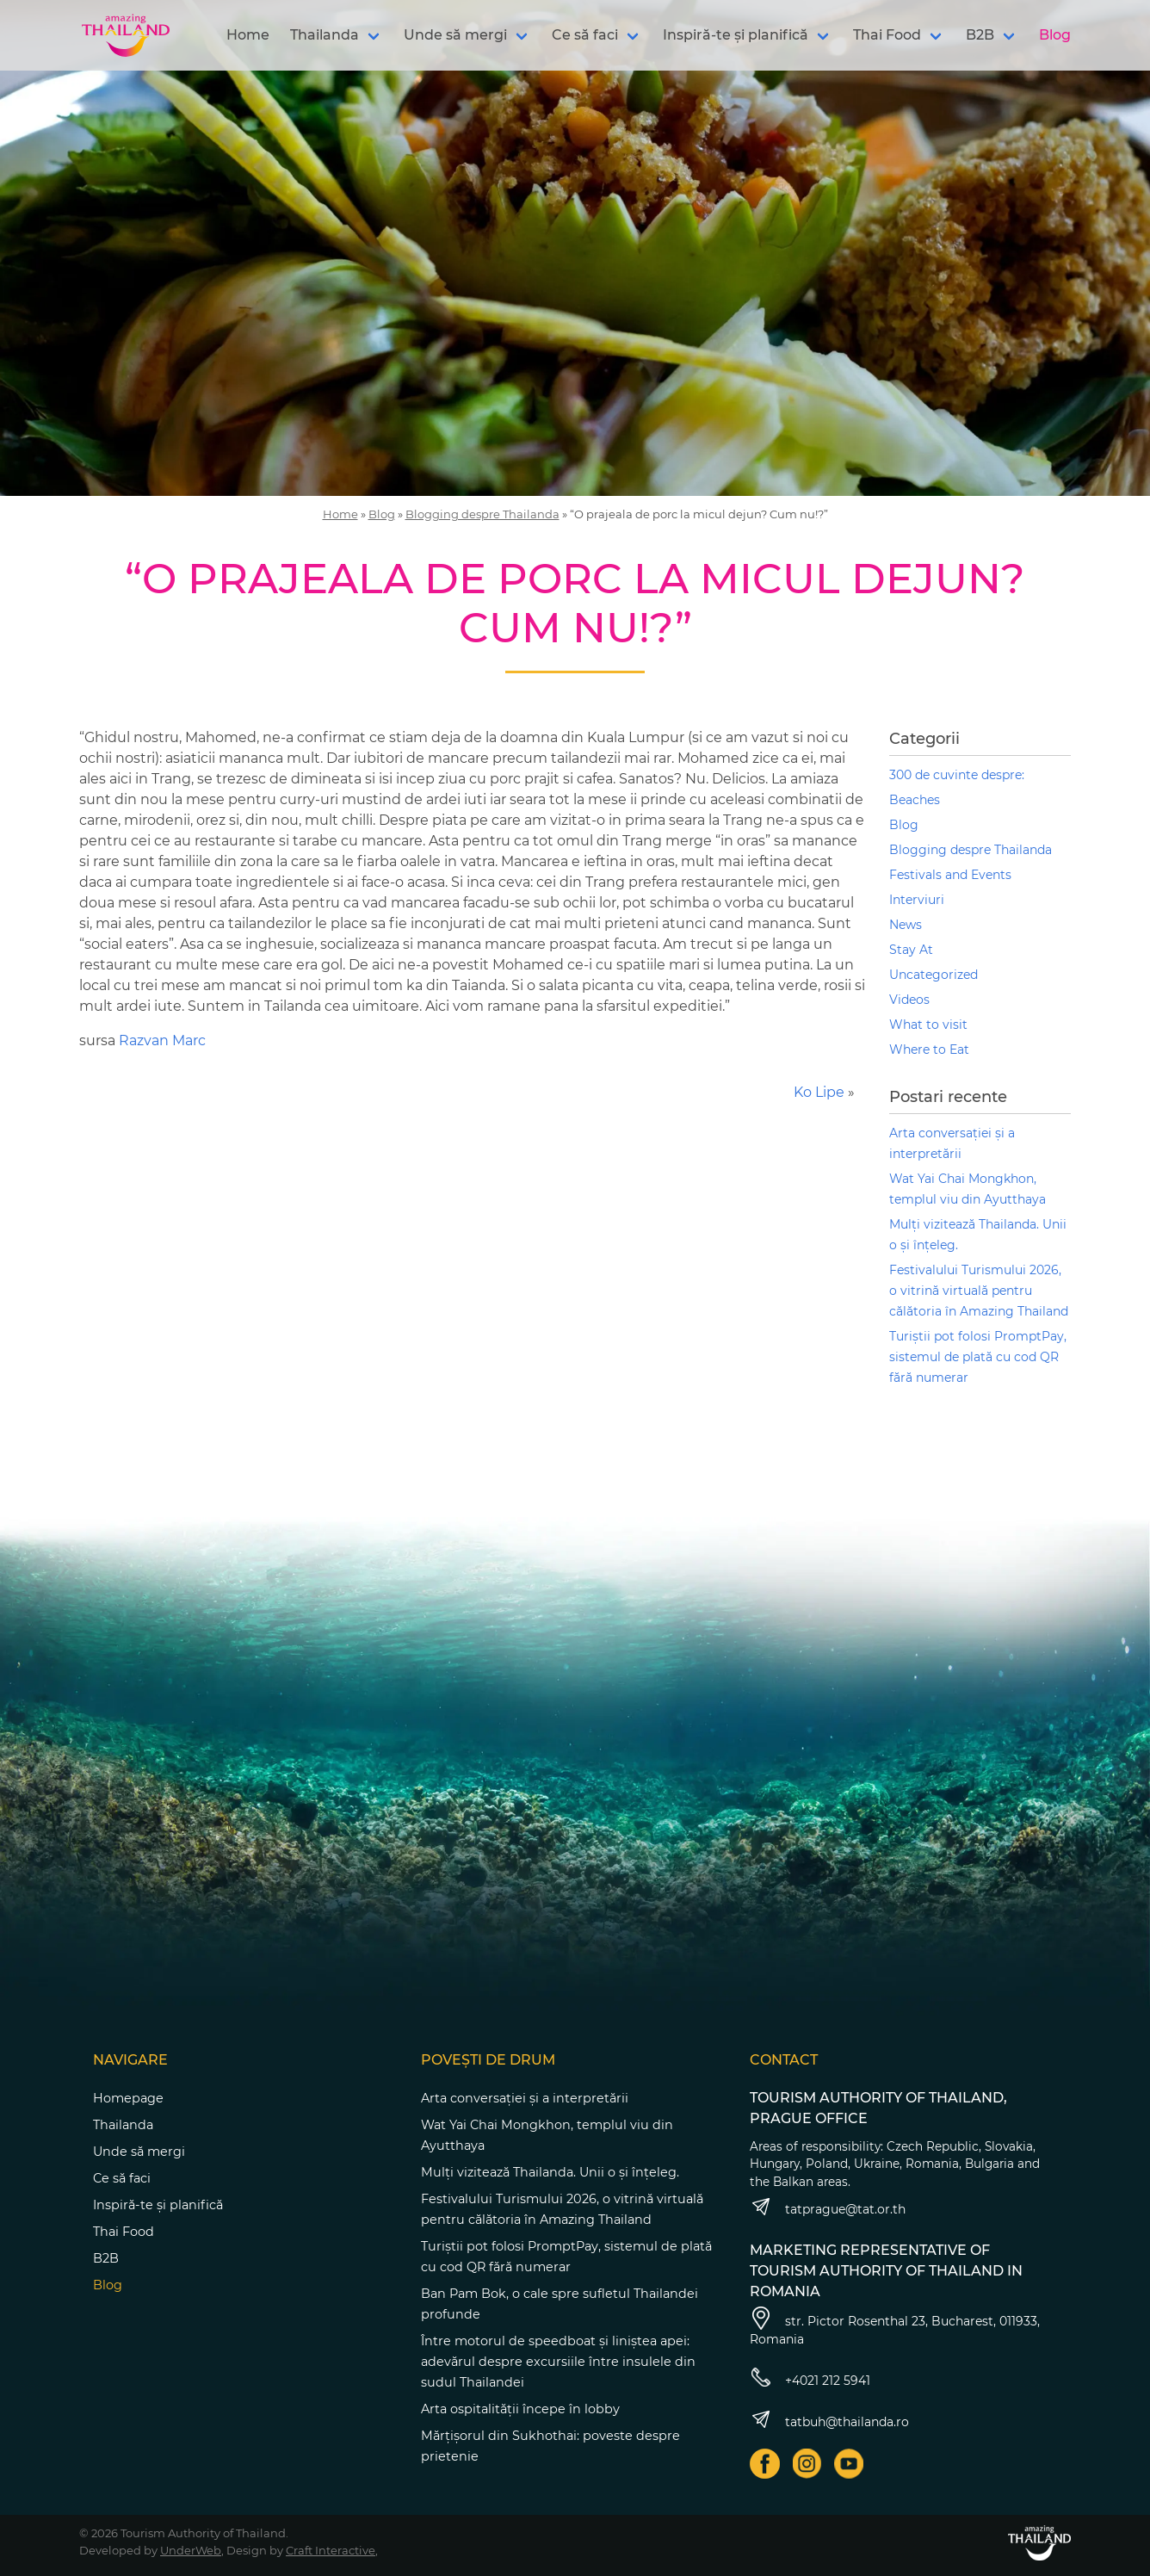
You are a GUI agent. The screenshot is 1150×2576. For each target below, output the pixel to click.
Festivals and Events (950, 874)
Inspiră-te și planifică (735, 35)
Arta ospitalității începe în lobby (520, 2409)
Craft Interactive (330, 2550)
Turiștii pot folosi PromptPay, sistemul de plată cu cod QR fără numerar (978, 1356)
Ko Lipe (819, 1092)
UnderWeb (190, 2550)
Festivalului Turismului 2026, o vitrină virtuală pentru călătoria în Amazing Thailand (978, 1290)
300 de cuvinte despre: (956, 775)
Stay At (911, 949)
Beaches (914, 800)
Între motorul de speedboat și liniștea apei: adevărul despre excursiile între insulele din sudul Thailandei (558, 2361)
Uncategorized (933, 974)
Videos (909, 999)
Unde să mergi (455, 35)
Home (247, 35)
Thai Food (887, 35)
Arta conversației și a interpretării (524, 2098)
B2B (980, 35)
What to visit (928, 1024)
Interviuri (916, 899)
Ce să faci (585, 35)
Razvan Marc (162, 1040)
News (905, 924)
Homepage (128, 2098)
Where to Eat (929, 1049)
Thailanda (324, 35)
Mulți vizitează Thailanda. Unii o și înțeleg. (550, 2172)
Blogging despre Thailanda (482, 514)
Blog (1055, 35)
